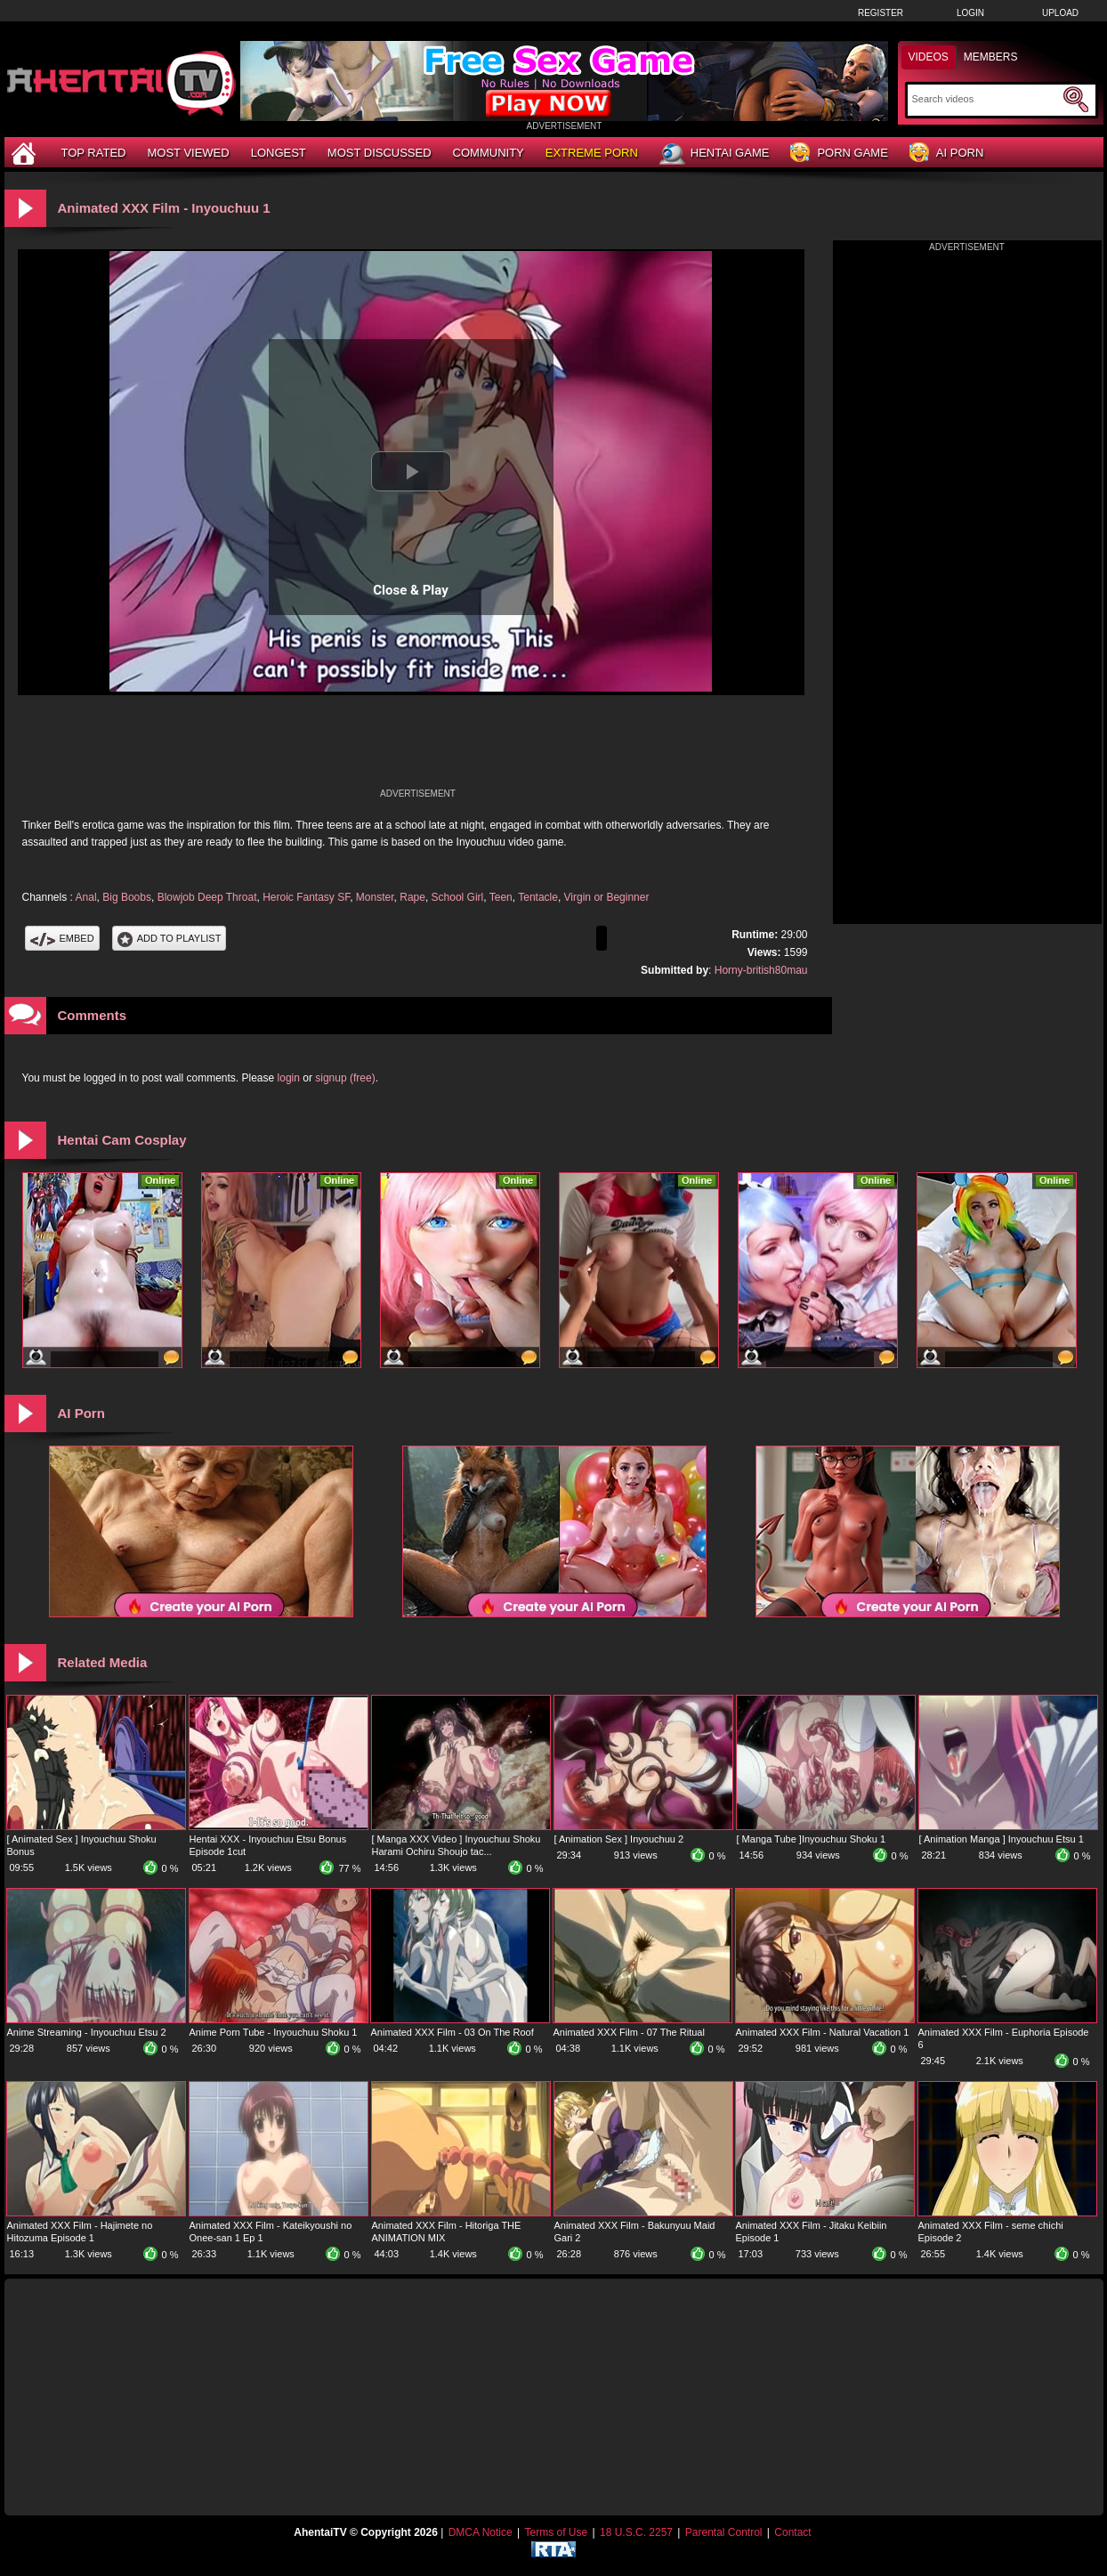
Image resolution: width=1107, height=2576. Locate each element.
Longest (278, 152)
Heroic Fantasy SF (306, 897)
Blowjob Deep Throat (207, 897)
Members (991, 57)
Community (488, 152)
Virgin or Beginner (607, 897)
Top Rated (93, 152)
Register (880, 13)
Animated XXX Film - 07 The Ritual (629, 2032)
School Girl (458, 897)
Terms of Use (555, 2532)
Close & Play (410, 590)
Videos (929, 57)
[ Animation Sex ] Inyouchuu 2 (619, 1839)
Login (970, 13)
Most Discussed (379, 152)
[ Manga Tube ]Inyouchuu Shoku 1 (811, 1839)
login (289, 1078)
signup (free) (345, 1078)
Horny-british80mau (761, 970)
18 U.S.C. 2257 (636, 2532)
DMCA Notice (480, 2532)
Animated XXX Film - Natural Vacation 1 (822, 2032)
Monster (375, 897)
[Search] (985, 99)
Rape (412, 897)
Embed (62, 938)
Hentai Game (714, 154)
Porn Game (838, 153)
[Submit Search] (1075, 100)
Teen (501, 897)
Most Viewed (188, 152)
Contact (792, 2532)
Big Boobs (126, 897)
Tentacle (538, 897)
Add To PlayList (169, 938)
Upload (1060, 13)
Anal (86, 897)
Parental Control (724, 2532)
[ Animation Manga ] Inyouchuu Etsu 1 (1001, 1839)
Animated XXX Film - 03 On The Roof (452, 2032)
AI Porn (946, 153)
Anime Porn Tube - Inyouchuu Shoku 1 (274, 2032)
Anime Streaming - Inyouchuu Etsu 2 (86, 2032)
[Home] (25, 153)
